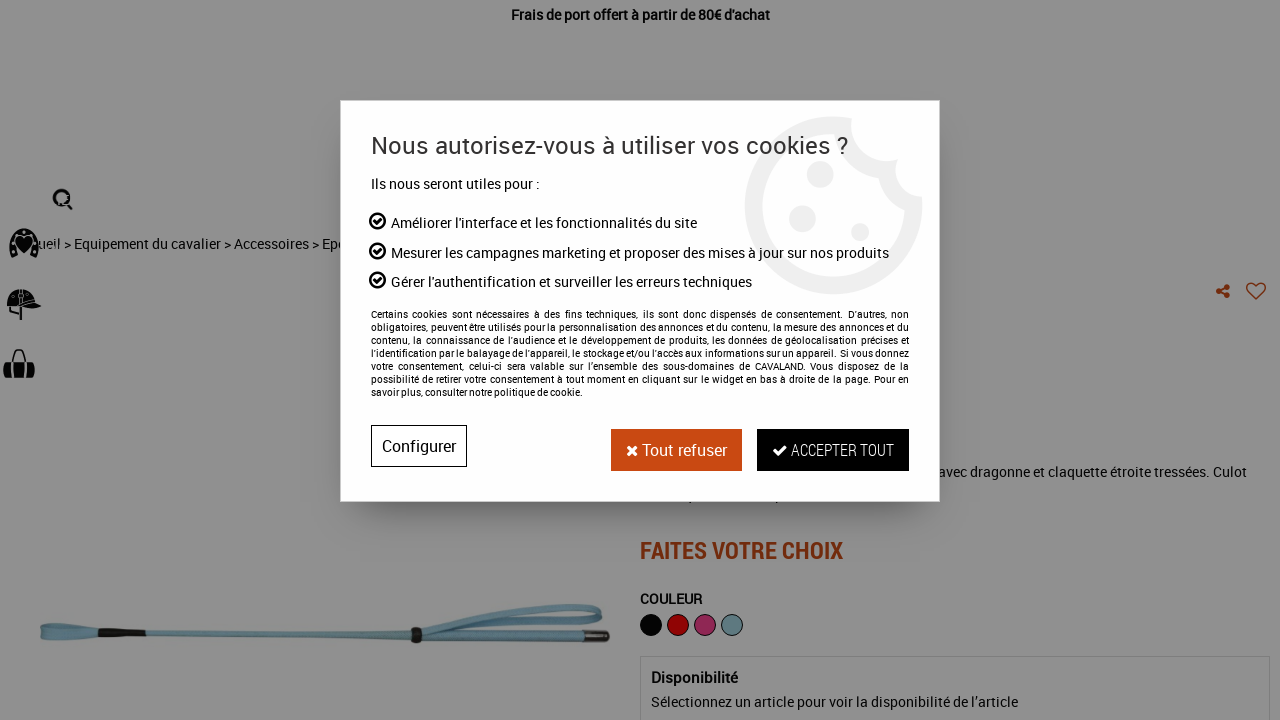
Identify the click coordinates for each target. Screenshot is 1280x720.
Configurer (419, 446)
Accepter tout (832, 445)
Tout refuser (673, 446)
